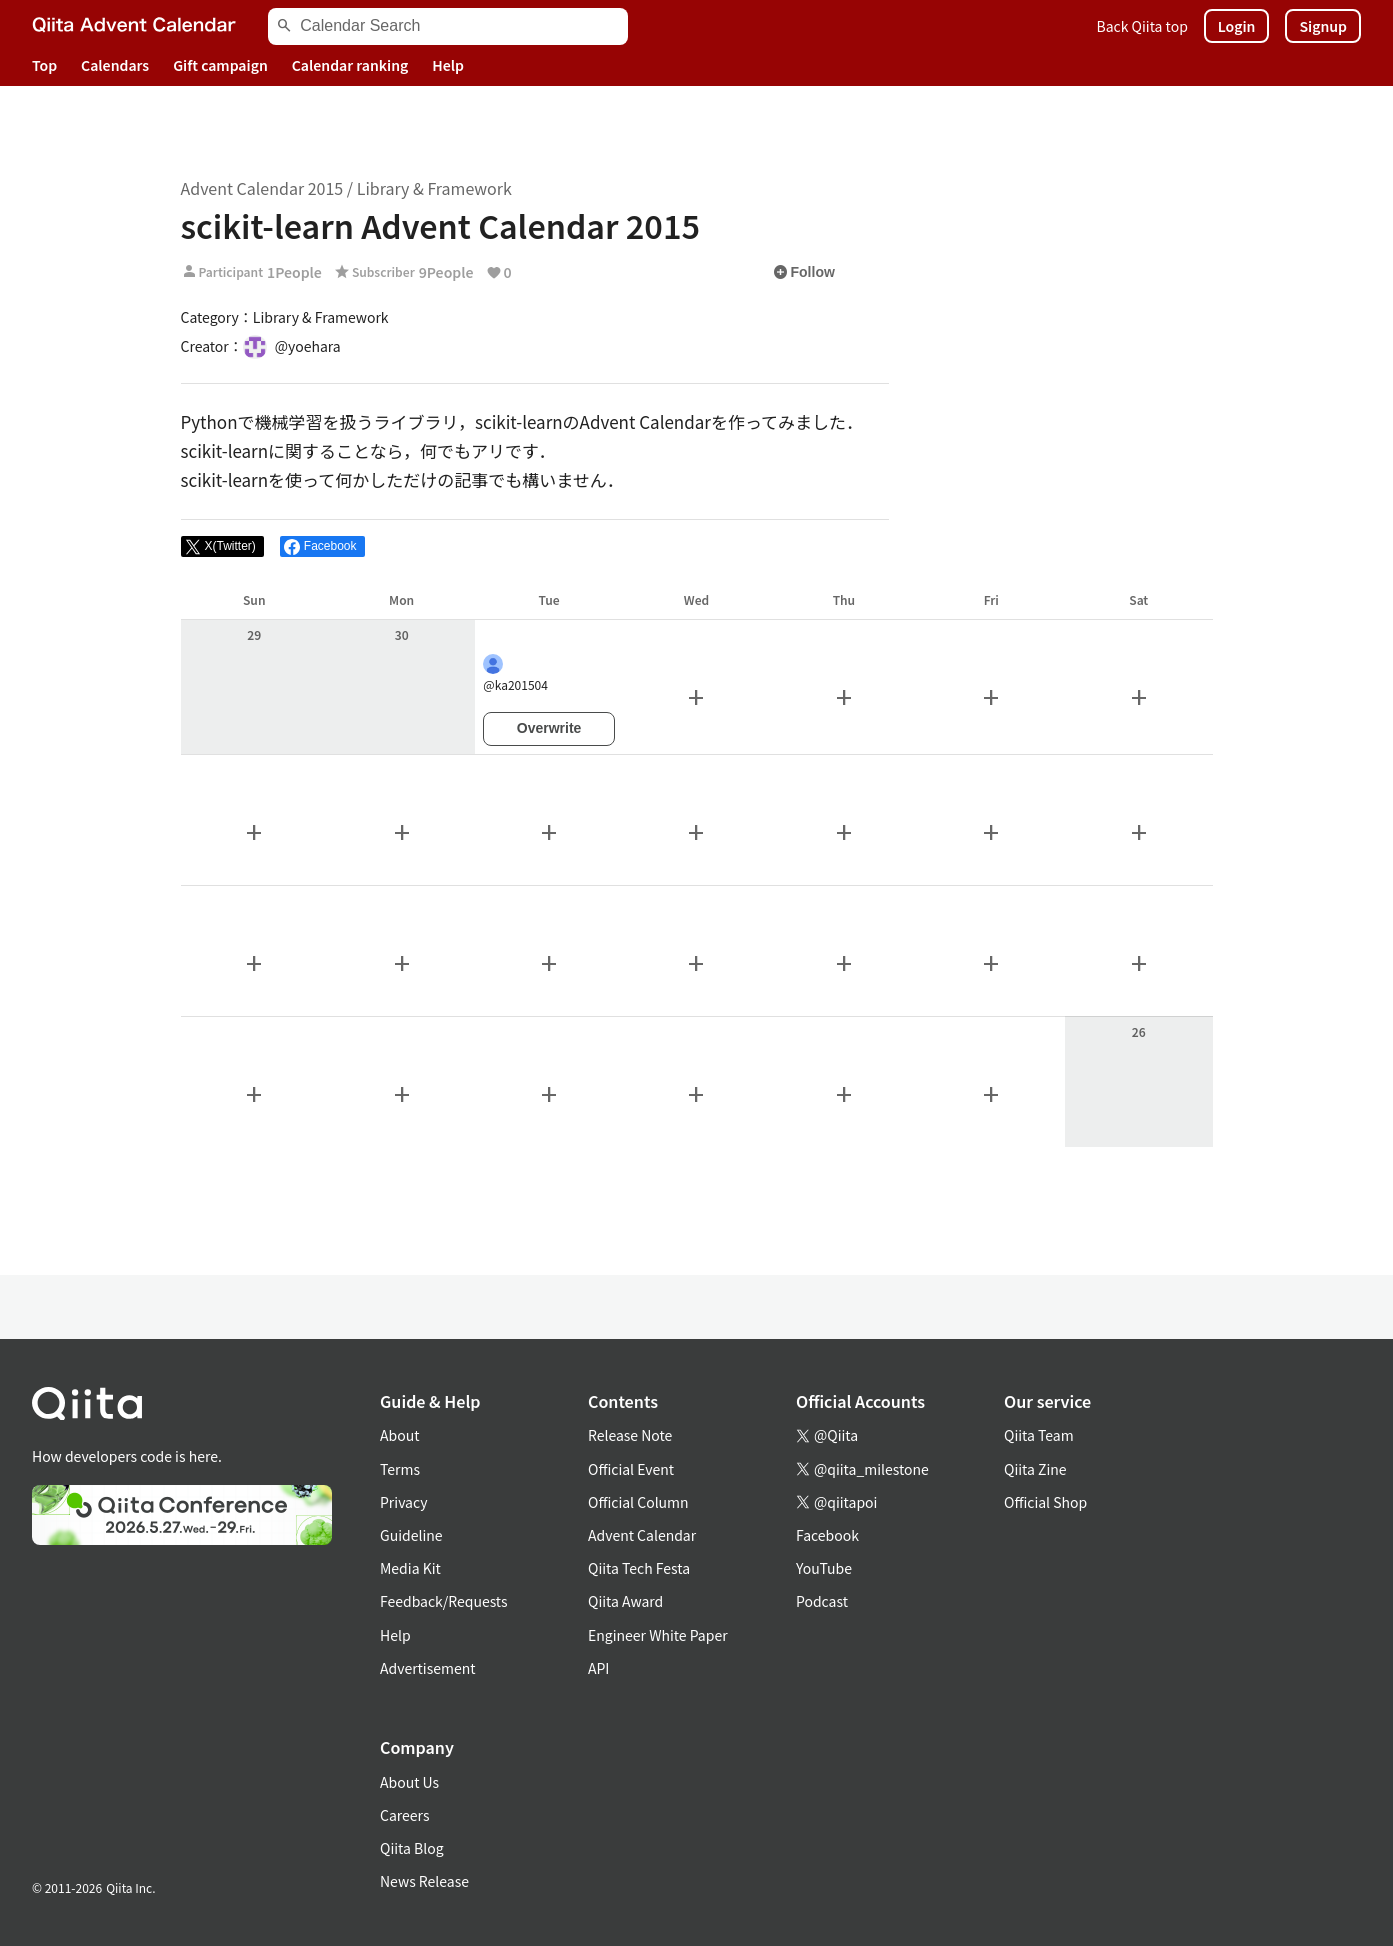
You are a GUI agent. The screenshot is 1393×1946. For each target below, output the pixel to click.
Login (1237, 26)
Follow (804, 272)
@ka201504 (515, 673)
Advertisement (428, 1668)
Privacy (403, 1502)
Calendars (115, 65)
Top (44, 65)
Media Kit (410, 1568)
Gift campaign (220, 65)
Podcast (822, 1601)
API (598, 1668)
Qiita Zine (1035, 1469)
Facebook (827, 1535)
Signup (1323, 26)
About (399, 1435)
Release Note (630, 1435)
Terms (400, 1469)
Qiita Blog (412, 1848)
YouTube (824, 1568)
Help (448, 65)
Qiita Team (1039, 1435)
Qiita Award (625, 1601)
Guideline (411, 1535)
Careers (404, 1815)
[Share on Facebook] (322, 547)
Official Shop (1045, 1502)
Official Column (638, 1502)
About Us (409, 1782)
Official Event (631, 1469)
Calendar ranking (350, 65)
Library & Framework (434, 188)
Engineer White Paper (658, 1635)
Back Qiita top (1142, 26)
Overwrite (549, 728)
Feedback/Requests (444, 1601)
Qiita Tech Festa (639, 1568)
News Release (424, 1881)
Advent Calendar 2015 (262, 188)
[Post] (222, 547)
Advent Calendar (642, 1535)
